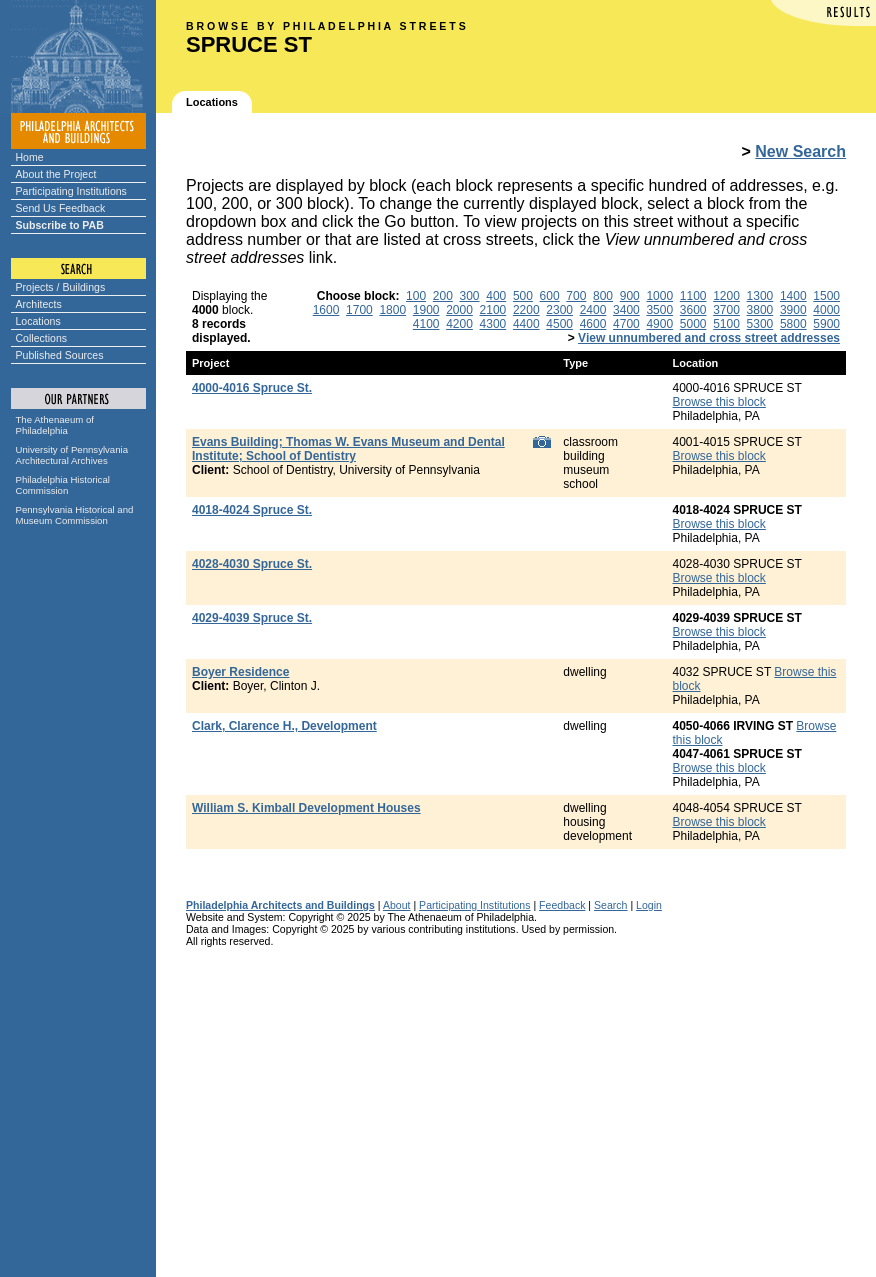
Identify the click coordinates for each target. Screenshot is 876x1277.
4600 (593, 324)
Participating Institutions (71, 191)
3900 (793, 310)
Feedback (562, 905)
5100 (726, 324)
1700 (359, 310)
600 (550, 296)
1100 (693, 296)
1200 (726, 296)
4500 (559, 324)
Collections (42, 338)
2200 (526, 310)
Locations (38, 321)
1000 (659, 296)
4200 (459, 324)
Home (30, 157)
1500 (826, 296)
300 (470, 296)
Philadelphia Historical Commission (63, 485)
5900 (826, 324)
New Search (800, 151)
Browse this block (719, 402)
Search (610, 905)
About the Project (56, 174)
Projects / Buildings (61, 287)
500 (523, 296)
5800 (793, 324)
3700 (726, 310)
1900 (426, 310)
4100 (426, 324)
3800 (760, 310)
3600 (693, 310)
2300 (559, 310)
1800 (392, 310)
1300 (760, 296)
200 (443, 296)
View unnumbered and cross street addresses (709, 338)
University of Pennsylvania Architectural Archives (72, 455)
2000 (459, 310)
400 (496, 296)
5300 (760, 324)
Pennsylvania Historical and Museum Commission (75, 515)
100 (416, 296)
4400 (526, 324)
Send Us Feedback (61, 208)
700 (576, 296)
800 (603, 296)
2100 (493, 310)
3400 (626, 310)
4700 (626, 324)
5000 (693, 324)
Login (649, 905)
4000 (826, 310)
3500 (659, 310)
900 (630, 296)
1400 (793, 296)
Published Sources (60, 355)
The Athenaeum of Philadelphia (55, 425)
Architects (39, 304)
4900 (659, 324)
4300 (493, 324)
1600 (326, 310)
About (397, 905)
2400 (593, 310)
